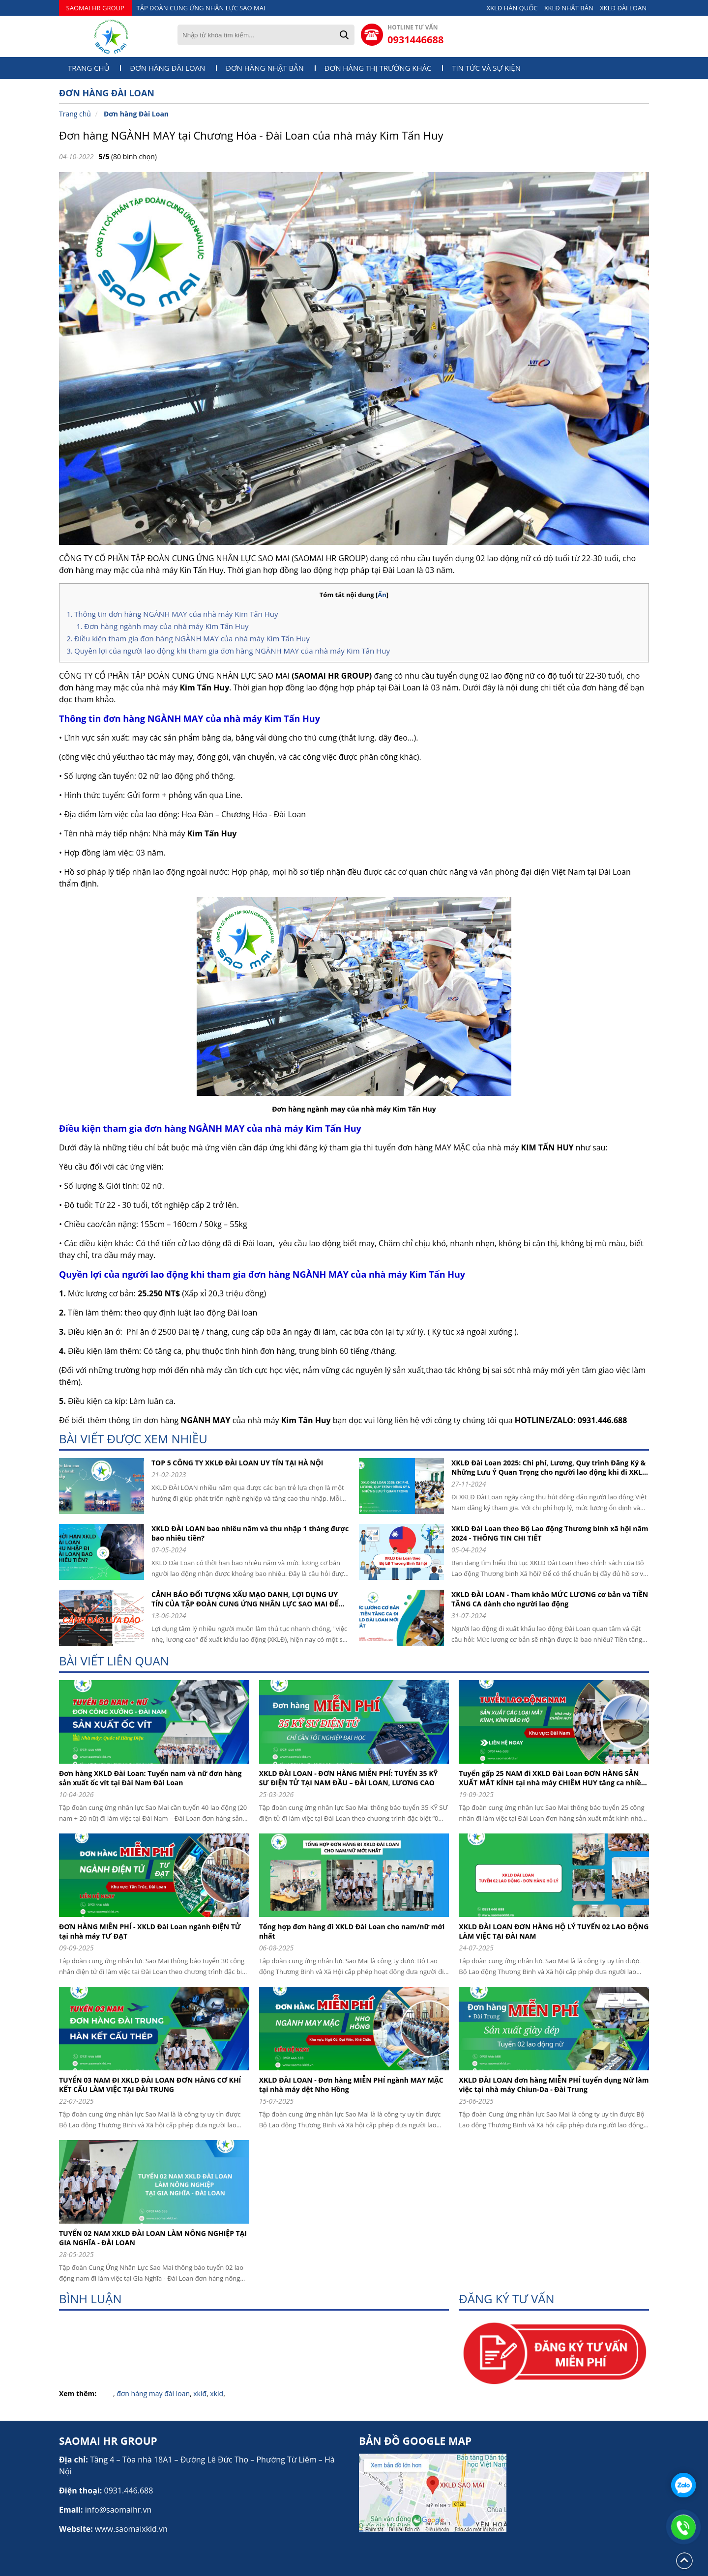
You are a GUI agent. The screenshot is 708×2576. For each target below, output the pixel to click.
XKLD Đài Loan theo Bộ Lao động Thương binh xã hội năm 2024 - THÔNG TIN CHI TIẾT (550, 1533)
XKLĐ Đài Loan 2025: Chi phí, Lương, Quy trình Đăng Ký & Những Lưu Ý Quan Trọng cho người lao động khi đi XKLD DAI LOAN (549, 1467)
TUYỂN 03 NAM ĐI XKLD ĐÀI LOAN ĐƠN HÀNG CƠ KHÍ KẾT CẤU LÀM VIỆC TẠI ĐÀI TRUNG (150, 2084)
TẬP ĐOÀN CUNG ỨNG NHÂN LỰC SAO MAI (201, 7)
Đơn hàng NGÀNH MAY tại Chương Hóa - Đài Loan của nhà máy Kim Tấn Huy (251, 135)
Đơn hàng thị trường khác (378, 68)
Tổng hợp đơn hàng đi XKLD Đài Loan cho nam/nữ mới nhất (352, 1931)
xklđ (199, 2393)
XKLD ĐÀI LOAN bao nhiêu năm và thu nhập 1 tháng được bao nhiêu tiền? (250, 1533)
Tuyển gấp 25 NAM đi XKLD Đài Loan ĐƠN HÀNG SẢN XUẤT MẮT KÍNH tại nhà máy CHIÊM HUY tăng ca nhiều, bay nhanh (553, 1778)
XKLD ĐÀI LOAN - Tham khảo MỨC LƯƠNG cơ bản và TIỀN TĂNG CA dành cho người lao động (549, 1599)
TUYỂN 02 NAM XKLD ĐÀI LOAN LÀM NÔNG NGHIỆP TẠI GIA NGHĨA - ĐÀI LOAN (153, 2238)
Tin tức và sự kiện (486, 68)
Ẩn (382, 594)
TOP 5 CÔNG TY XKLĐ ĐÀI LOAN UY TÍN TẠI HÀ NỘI (237, 1462)
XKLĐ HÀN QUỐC (512, 7)
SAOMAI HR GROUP (95, 7)
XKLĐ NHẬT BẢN (568, 7)
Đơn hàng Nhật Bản (265, 68)
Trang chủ (89, 68)
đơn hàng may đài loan (153, 2393)
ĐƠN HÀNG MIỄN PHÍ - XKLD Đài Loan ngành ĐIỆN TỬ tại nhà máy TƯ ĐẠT (150, 1931)
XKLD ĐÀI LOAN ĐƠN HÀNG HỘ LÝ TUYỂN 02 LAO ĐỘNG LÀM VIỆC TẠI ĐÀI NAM (554, 1931)
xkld (216, 2393)
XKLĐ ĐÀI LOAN (623, 7)
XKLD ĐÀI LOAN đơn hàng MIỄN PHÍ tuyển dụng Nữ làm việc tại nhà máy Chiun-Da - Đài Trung (554, 2084)
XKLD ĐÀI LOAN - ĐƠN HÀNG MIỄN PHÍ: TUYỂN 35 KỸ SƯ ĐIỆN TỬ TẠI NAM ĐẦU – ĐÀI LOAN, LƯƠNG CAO (348, 1778)
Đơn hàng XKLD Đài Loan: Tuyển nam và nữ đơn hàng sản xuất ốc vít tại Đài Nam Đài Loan (150, 1778)
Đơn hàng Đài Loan (167, 68)
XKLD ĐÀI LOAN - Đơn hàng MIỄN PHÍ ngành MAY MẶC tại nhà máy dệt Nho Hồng (351, 2084)
